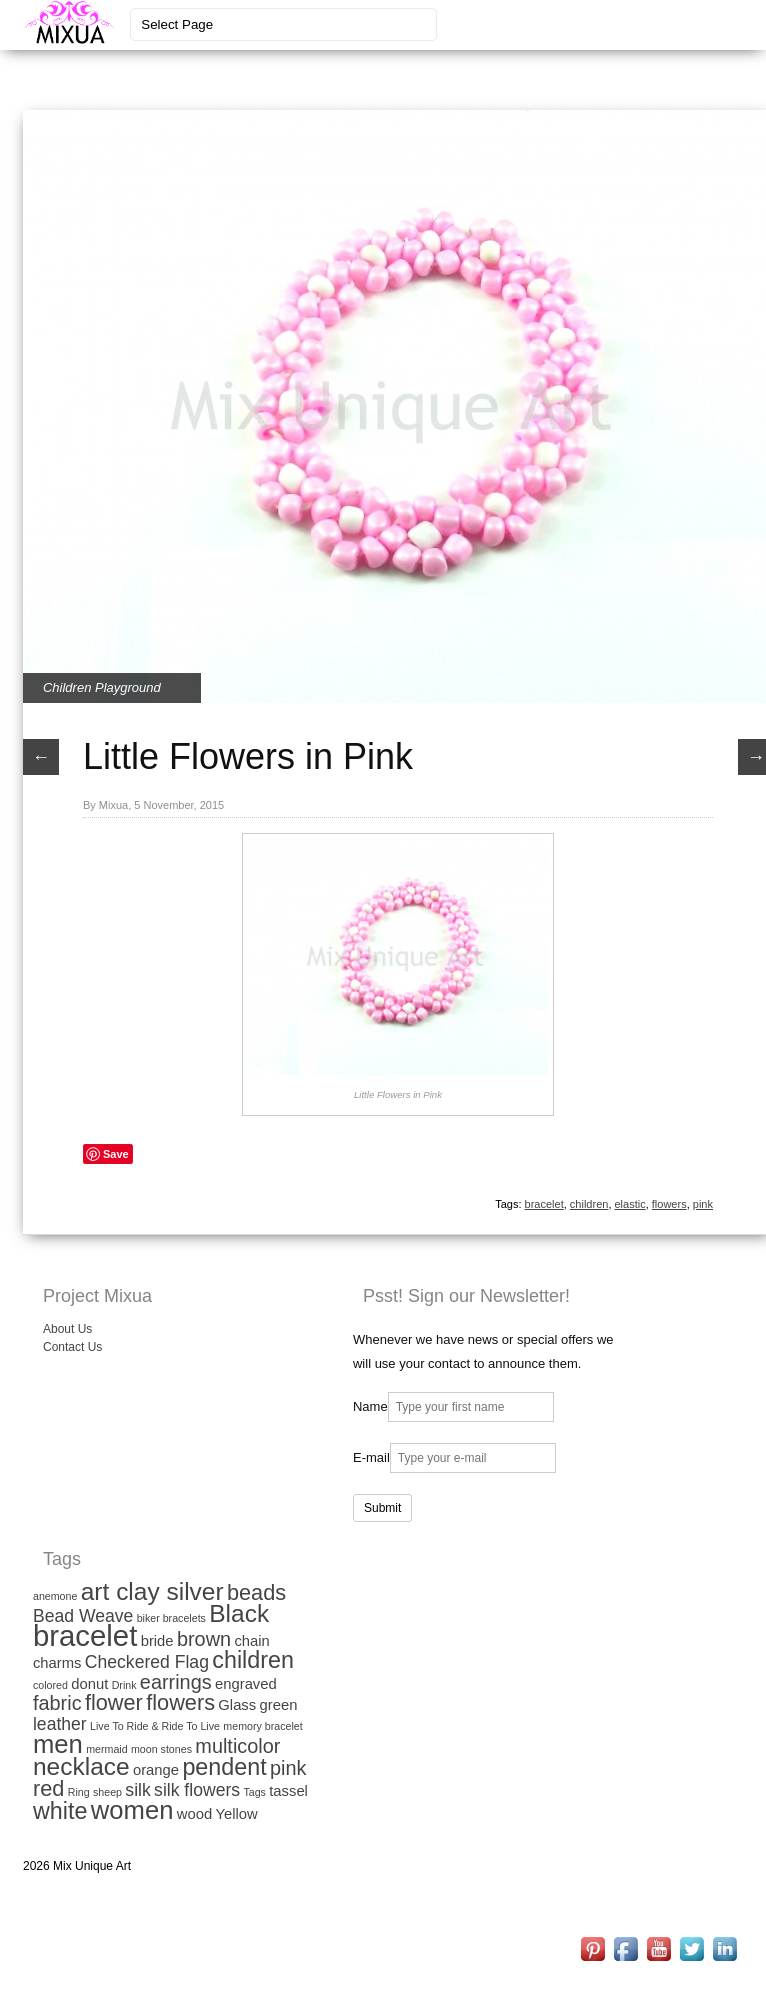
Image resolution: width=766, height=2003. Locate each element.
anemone (55, 1596)
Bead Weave (83, 1616)
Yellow (236, 1814)
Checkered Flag (147, 1662)
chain (251, 1641)
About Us (67, 1329)
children (589, 1204)
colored (50, 1685)
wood (194, 1814)
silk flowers (197, 1790)
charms (57, 1663)
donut (89, 1684)
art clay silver (152, 1591)
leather (60, 1724)
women (132, 1810)
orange (156, 1770)
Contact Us (72, 1347)
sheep (107, 1792)
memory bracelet (262, 1726)
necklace (81, 1766)
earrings (176, 1682)
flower (114, 1702)
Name (370, 1406)
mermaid (106, 1749)
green (279, 1705)
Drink (124, 1685)
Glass (237, 1705)
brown (204, 1639)
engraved (246, 1684)
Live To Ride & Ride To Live (155, 1726)
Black (239, 1613)
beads (256, 1592)
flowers (669, 1204)
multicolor (237, 1746)
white (60, 1811)
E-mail (371, 1457)
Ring (79, 1792)
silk (137, 1790)
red (48, 1788)
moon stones (161, 1749)
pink (703, 1204)
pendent (224, 1767)
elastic (630, 1204)
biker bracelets (171, 1618)
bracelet (544, 1204)
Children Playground (102, 687)
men (58, 1744)
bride (157, 1641)
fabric (57, 1703)
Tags (254, 1792)
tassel (288, 1791)
